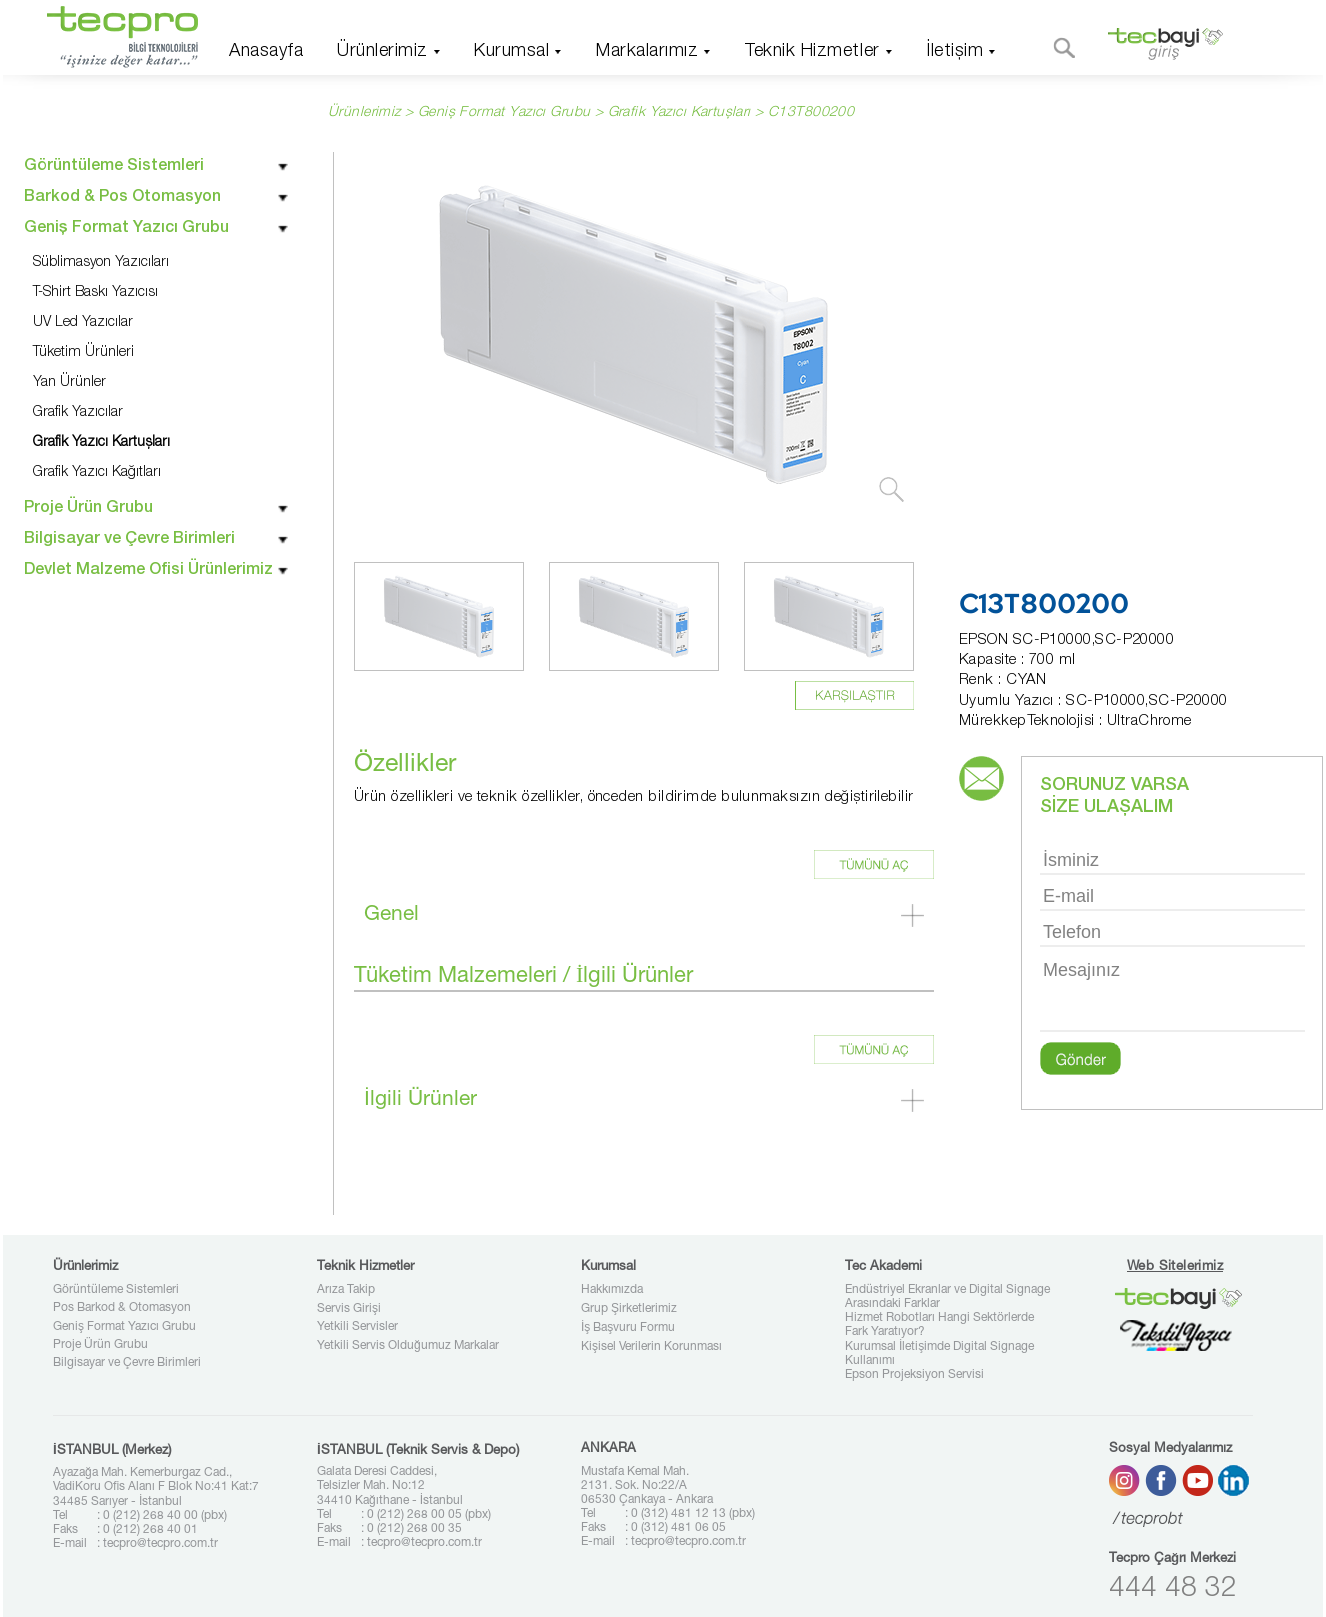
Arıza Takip (346, 1290)
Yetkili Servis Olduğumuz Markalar (408, 1346)
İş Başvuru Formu (628, 1328)
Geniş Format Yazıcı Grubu (124, 1327)
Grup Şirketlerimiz (629, 1309)
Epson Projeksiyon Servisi (914, 1375)
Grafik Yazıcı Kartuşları (679, 113)
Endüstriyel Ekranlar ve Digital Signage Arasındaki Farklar (947, 1297)
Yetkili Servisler (357, 1327)
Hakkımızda (612, 1290)
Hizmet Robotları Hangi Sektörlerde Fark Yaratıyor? (939, 1325)
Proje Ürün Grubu (100, 1345)
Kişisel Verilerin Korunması (651, 1347)
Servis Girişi (349, 1309)
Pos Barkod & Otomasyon (122, 1308)
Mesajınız (1172, 993)
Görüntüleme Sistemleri (116, 1290)
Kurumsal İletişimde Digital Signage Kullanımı (939, 1354)
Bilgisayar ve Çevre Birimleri (127, 1363)
